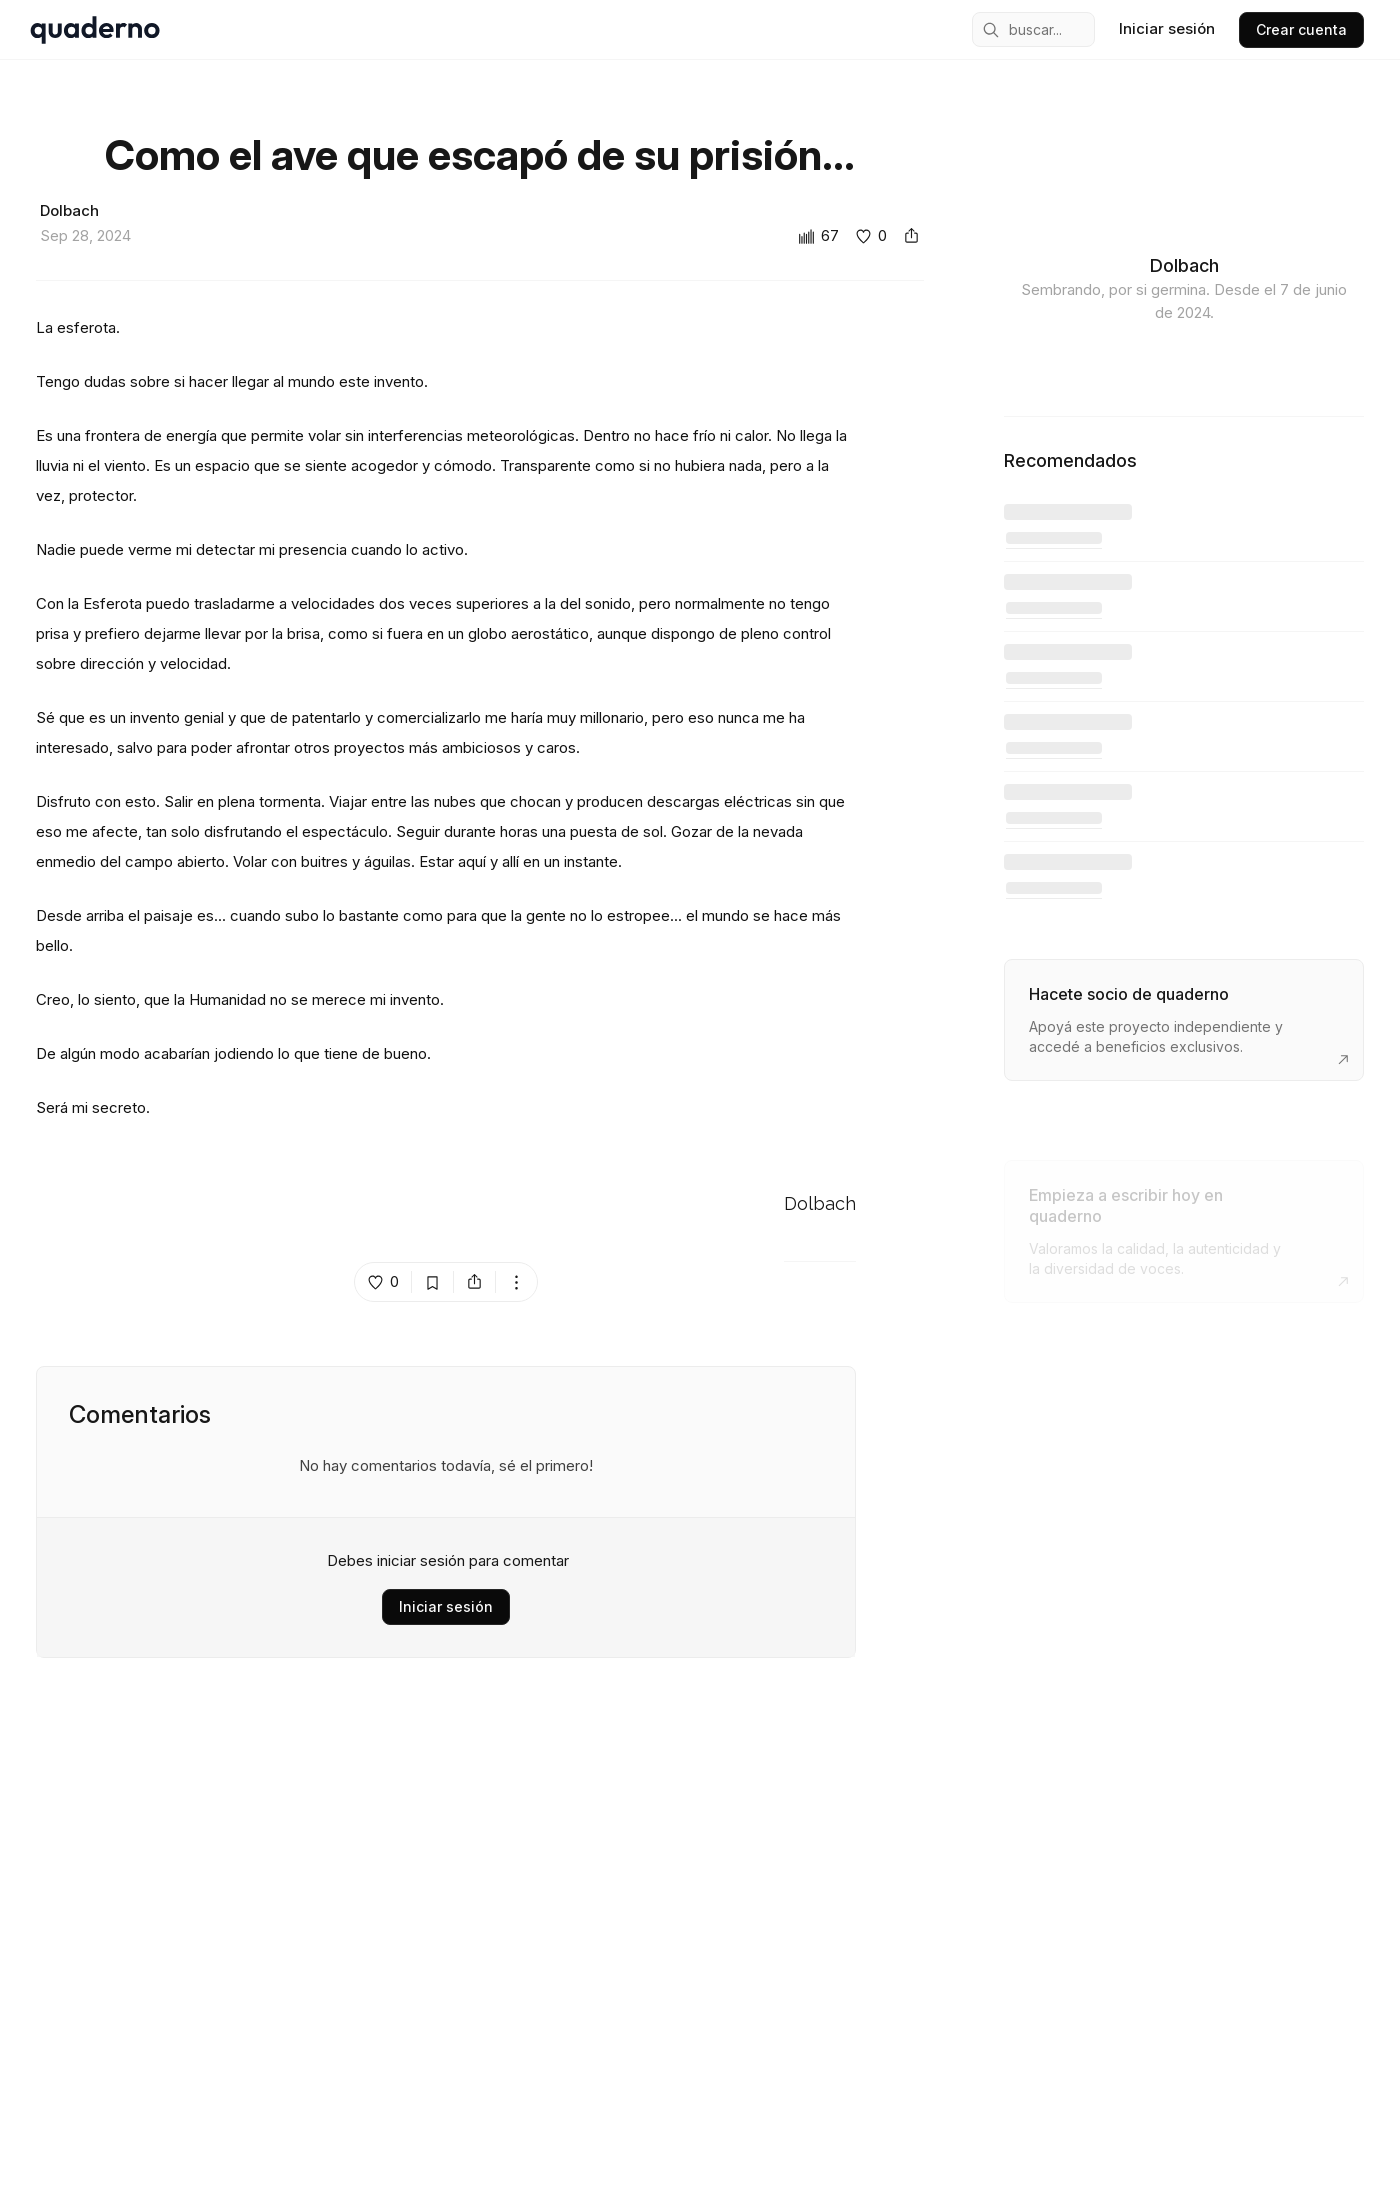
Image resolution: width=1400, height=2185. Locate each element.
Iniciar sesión (446, 1606)
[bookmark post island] (433, 1282)
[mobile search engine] (1033, 29)
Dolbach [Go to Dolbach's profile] (820, 1204)
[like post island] (383, 1282)
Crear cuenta (1301, 29)
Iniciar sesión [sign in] (1167, 28)
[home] (95, 30)
